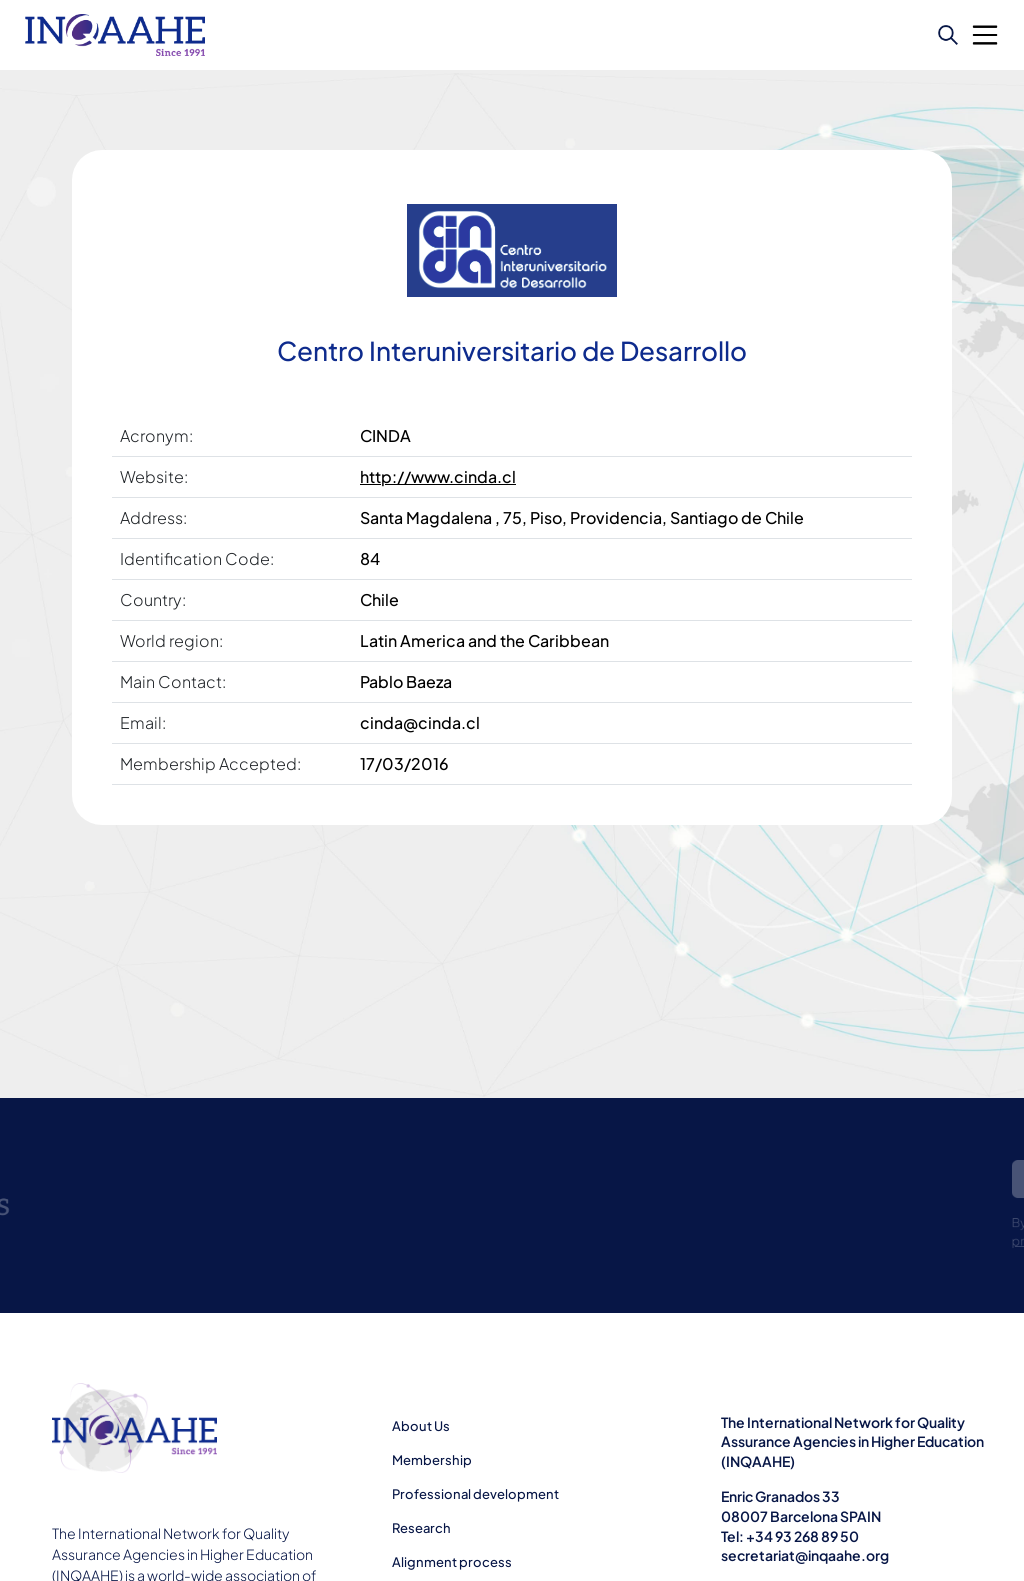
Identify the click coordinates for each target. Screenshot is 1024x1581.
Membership (432, 1460)
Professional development (475, 1494)
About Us (421, 1426)
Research (421, 1528)
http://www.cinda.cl (438, 476)
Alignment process (452, 1562)
